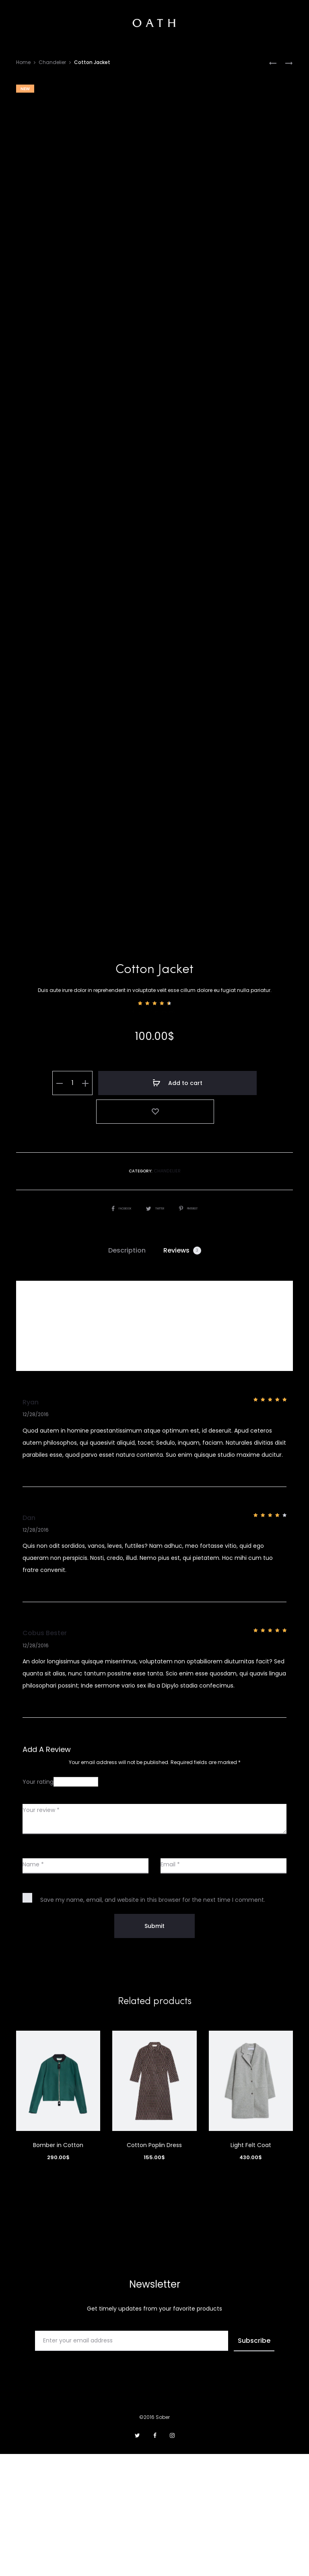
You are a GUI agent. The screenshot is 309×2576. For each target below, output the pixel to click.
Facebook (113, 1330)
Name (33, 1986)
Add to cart (163, 1238)
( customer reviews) (154, 1167)
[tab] (127, 1373)
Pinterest (196, 1330)
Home (23, 62)
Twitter (154, 1330)
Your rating (38, 1904)
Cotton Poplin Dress (154, 2267)
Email (170, 1986)
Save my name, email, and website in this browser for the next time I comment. (152, 2022)
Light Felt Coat (251, 2267)
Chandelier (52, 62)
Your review (41, 1932)
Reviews (182, 1372)
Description (127, 1372)
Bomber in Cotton (58, 2267)
